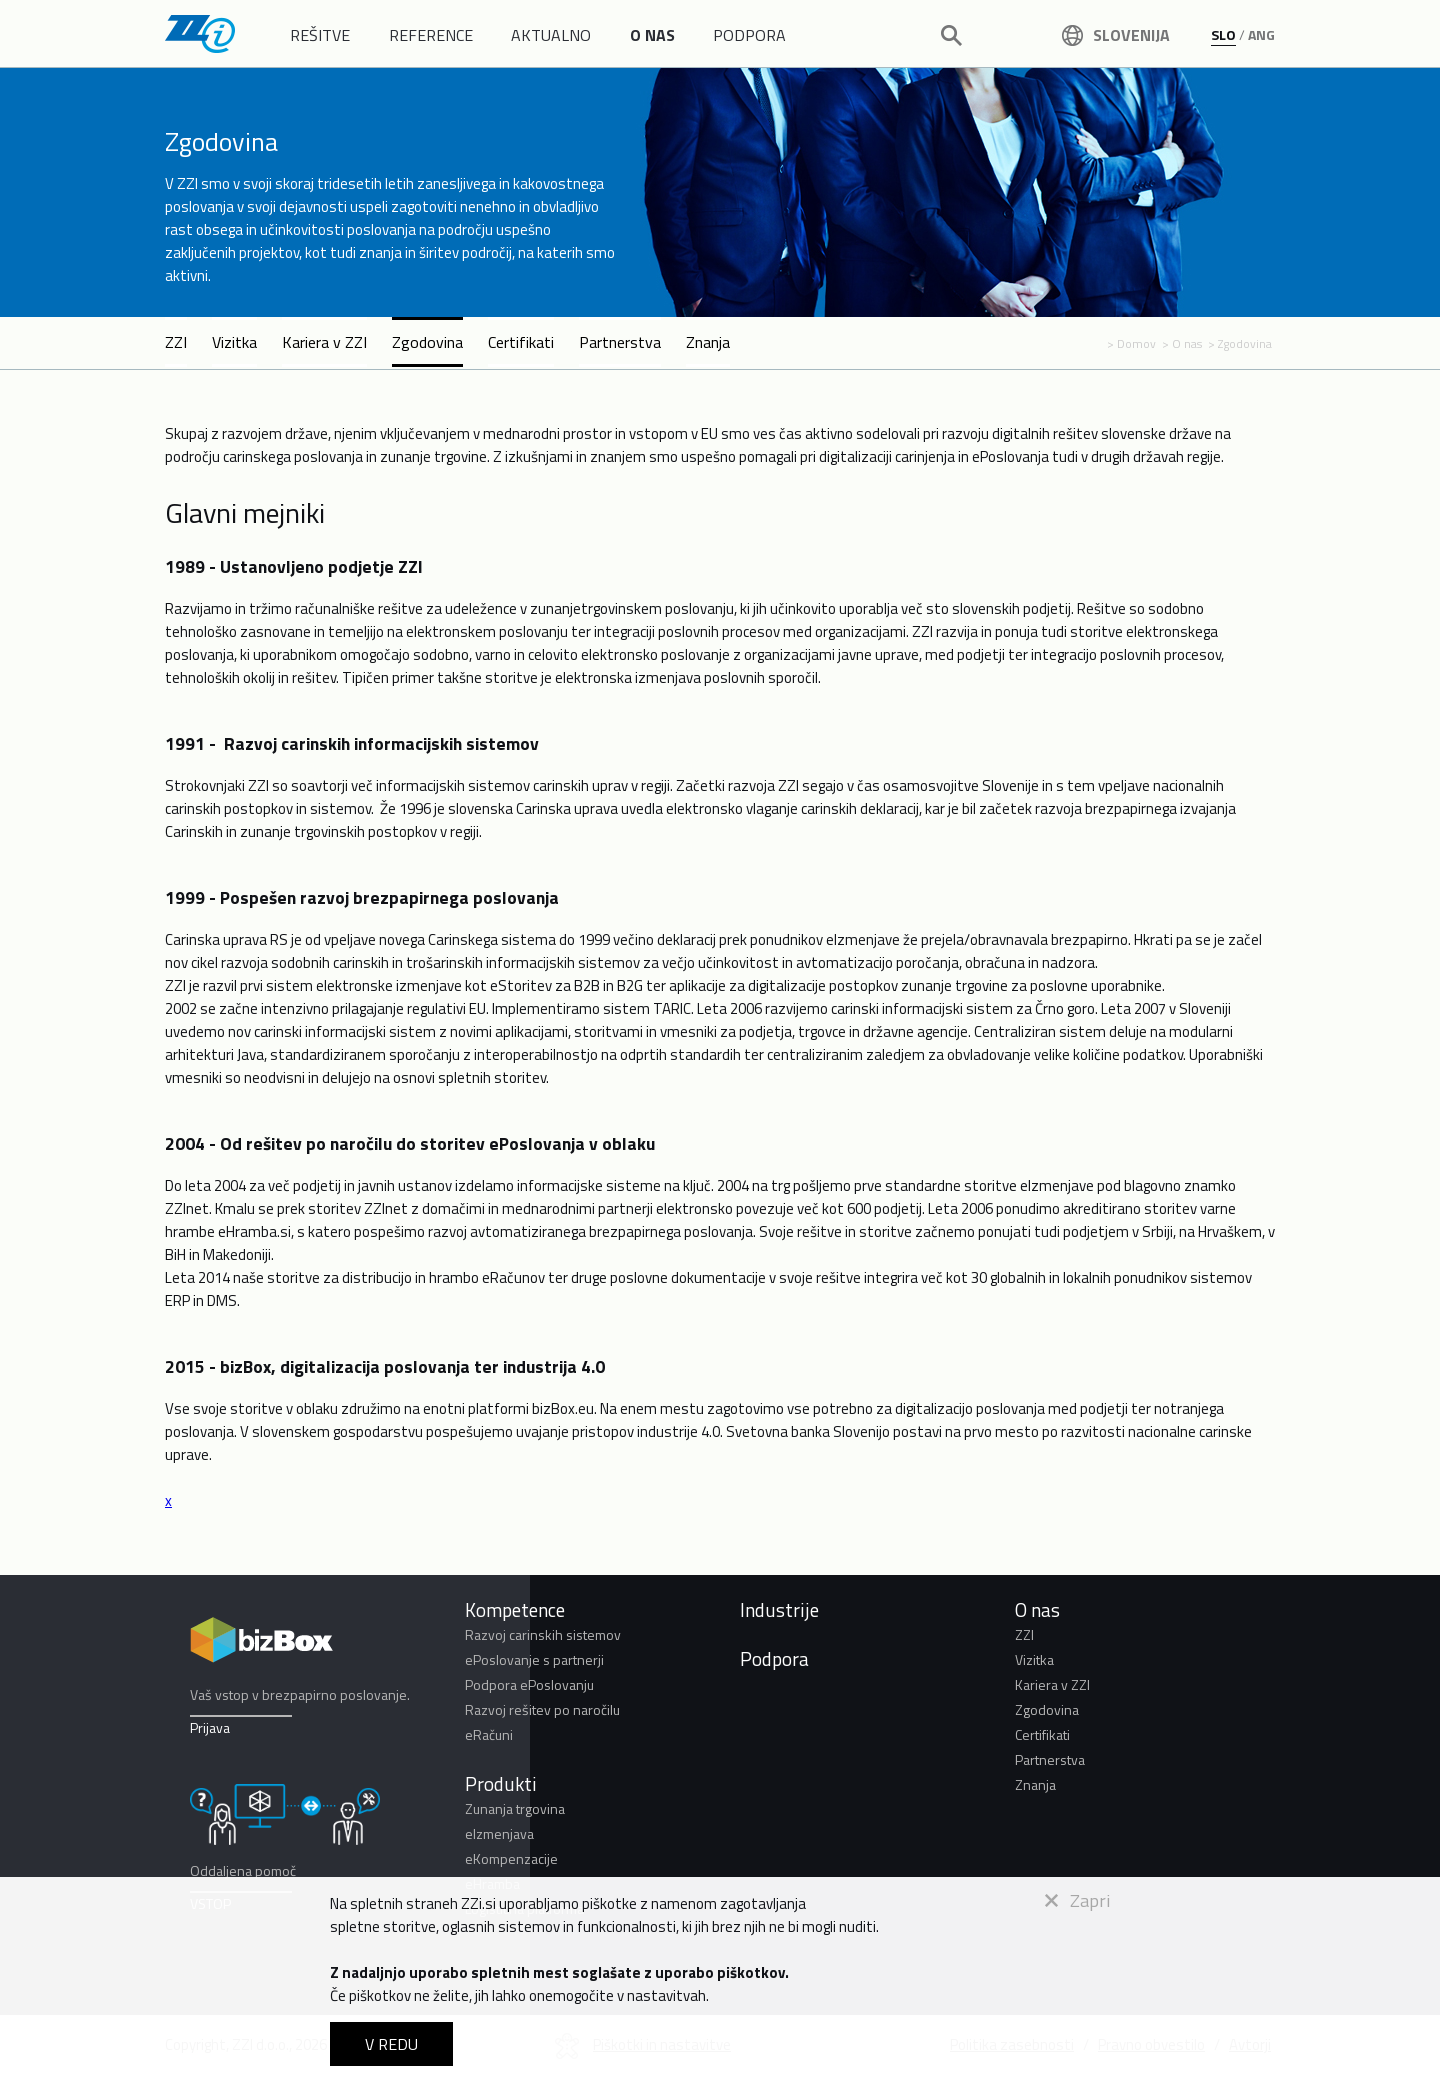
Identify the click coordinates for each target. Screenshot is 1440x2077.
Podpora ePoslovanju (529, 1684)
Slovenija (1116, 35)
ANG (1261, 34)
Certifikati (521, 342)
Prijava (210, 1727)
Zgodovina (427, 342)
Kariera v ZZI (324, 342)
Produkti (501, 1783)
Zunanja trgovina (515, 1808)
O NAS (652, 35)
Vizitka (234, 342)
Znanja (708, 342)
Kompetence (515, 1609)
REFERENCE (431, 35)
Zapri (1077, 1900)
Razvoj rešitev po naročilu (542, 1709)
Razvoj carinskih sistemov (543, 1634)
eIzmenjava (499, 1833)
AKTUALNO (551, 35)
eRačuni (489, 1734)
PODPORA (749, 35)
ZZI (176, 342)
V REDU (391, 2044)
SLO (1223, 34)
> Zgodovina (1240, 343)
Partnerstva (620, 342)
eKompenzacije (511, 1858)
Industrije (779, 1609)
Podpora (774, 1658)
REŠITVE (320, 35)
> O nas (1182, 343)
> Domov (1131, 343)
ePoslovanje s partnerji (534, 1659)
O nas (1037, 1609)
